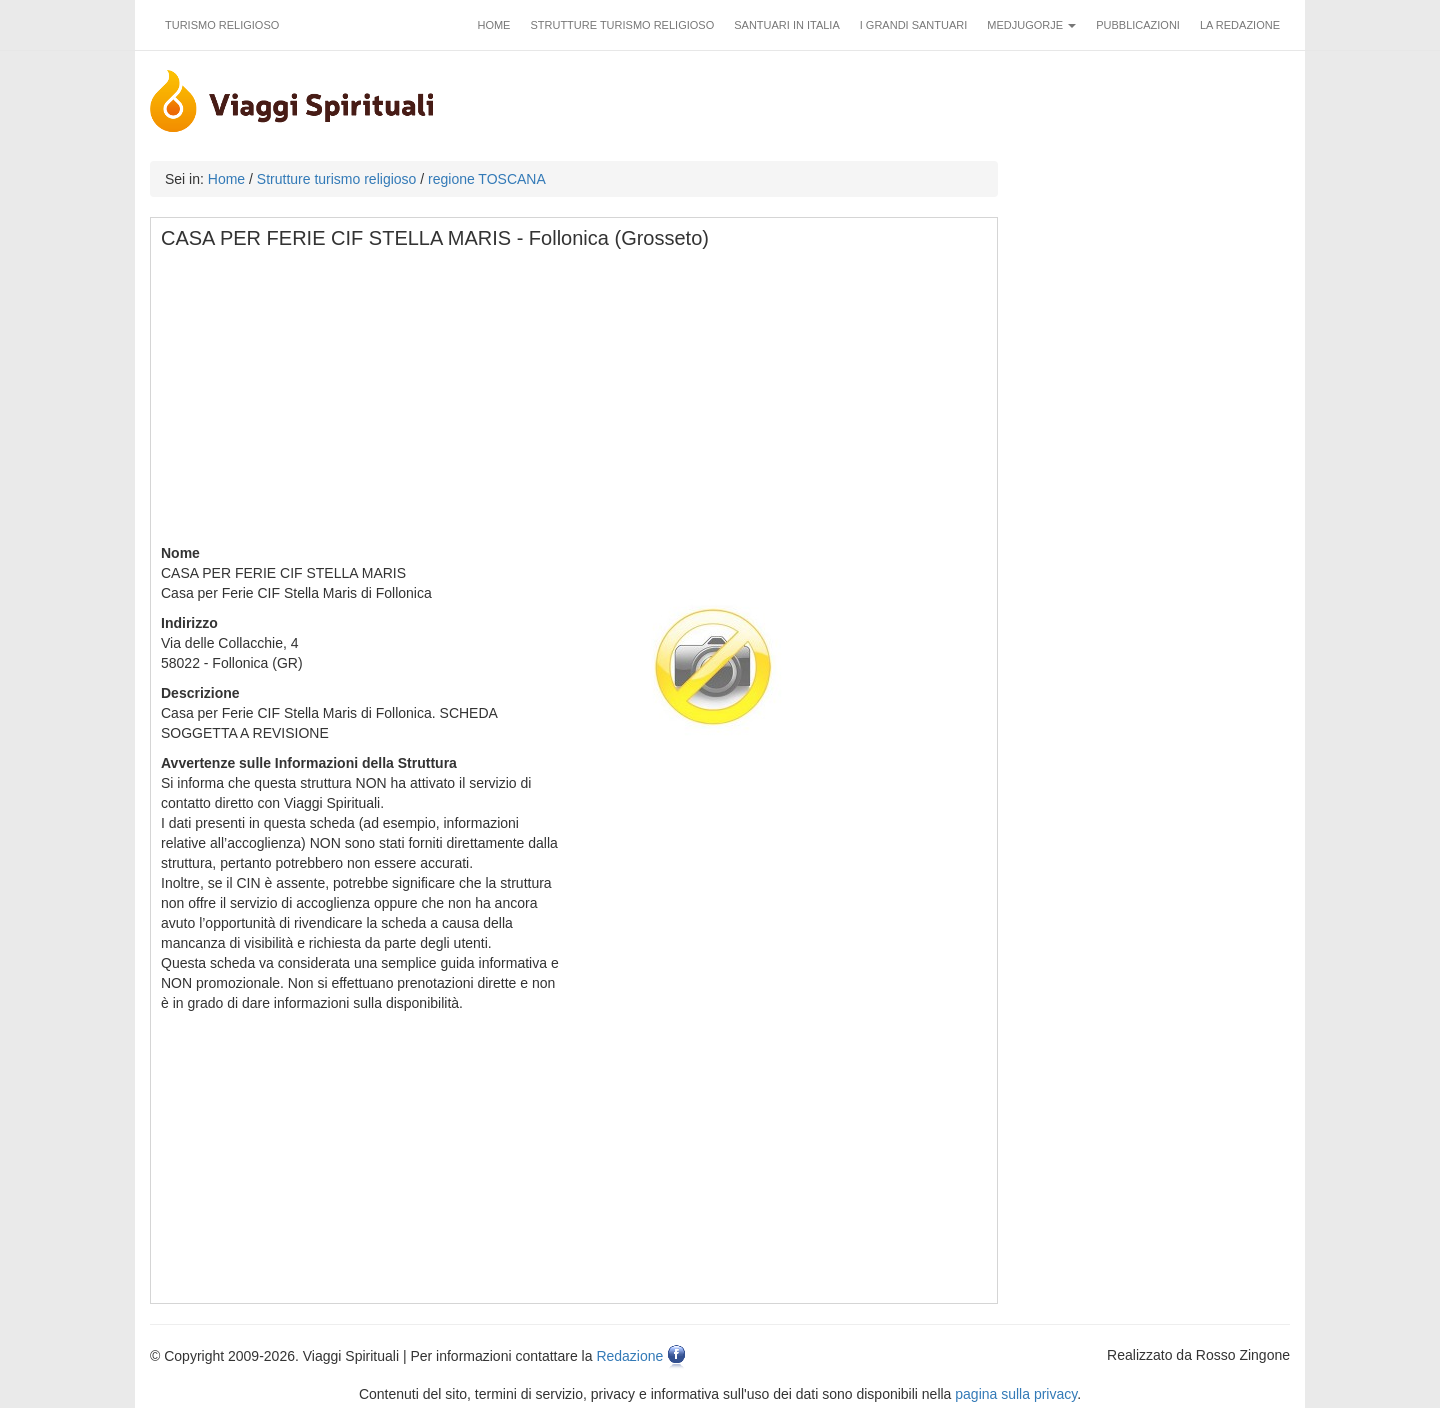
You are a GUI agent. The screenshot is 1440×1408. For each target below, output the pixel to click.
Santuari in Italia (787, 25)
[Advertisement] (575, 403)
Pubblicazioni (1138, 25)
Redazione (629, 1356)
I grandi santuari (914, 25)
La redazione (1240, 25)
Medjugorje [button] (1031, 25)
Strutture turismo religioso (622, 25)
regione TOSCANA (487, 179)
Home (493, 25)
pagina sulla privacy (1016, 1394)
